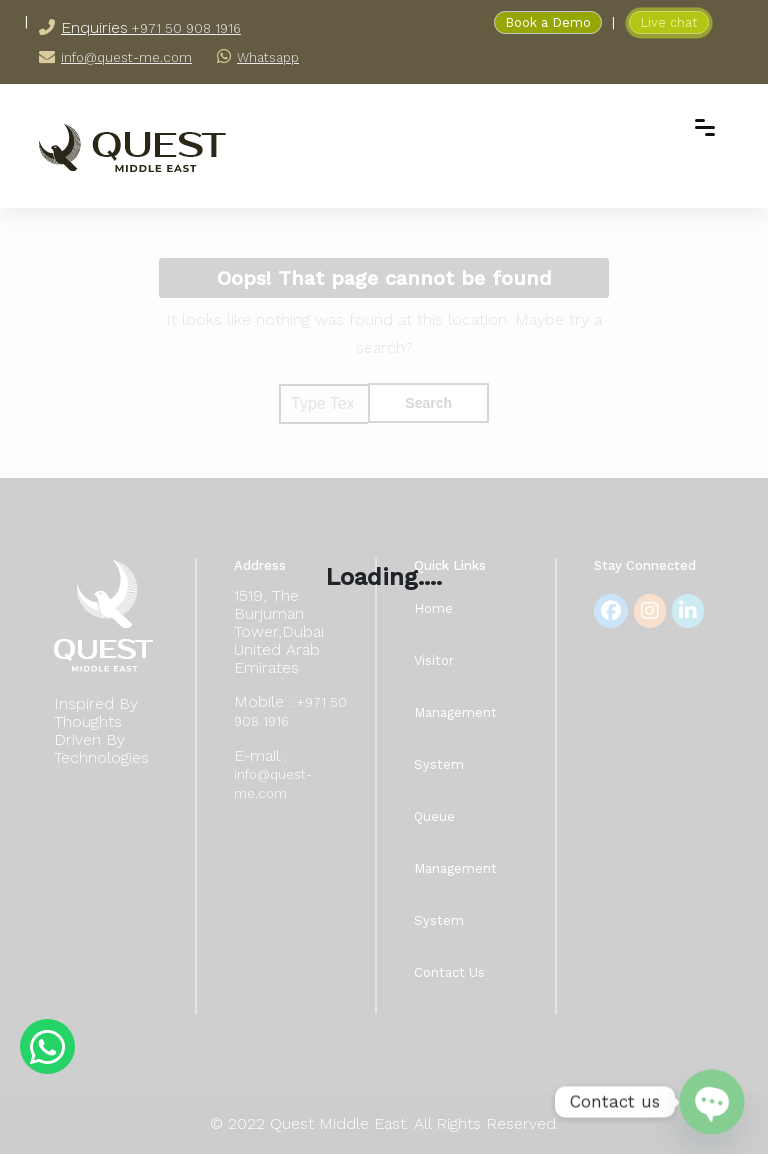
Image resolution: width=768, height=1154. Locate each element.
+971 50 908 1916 (184, 28)
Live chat (669, 22)
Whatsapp (268, 57)
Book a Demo (548, 22)
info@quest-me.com (126, 57)
